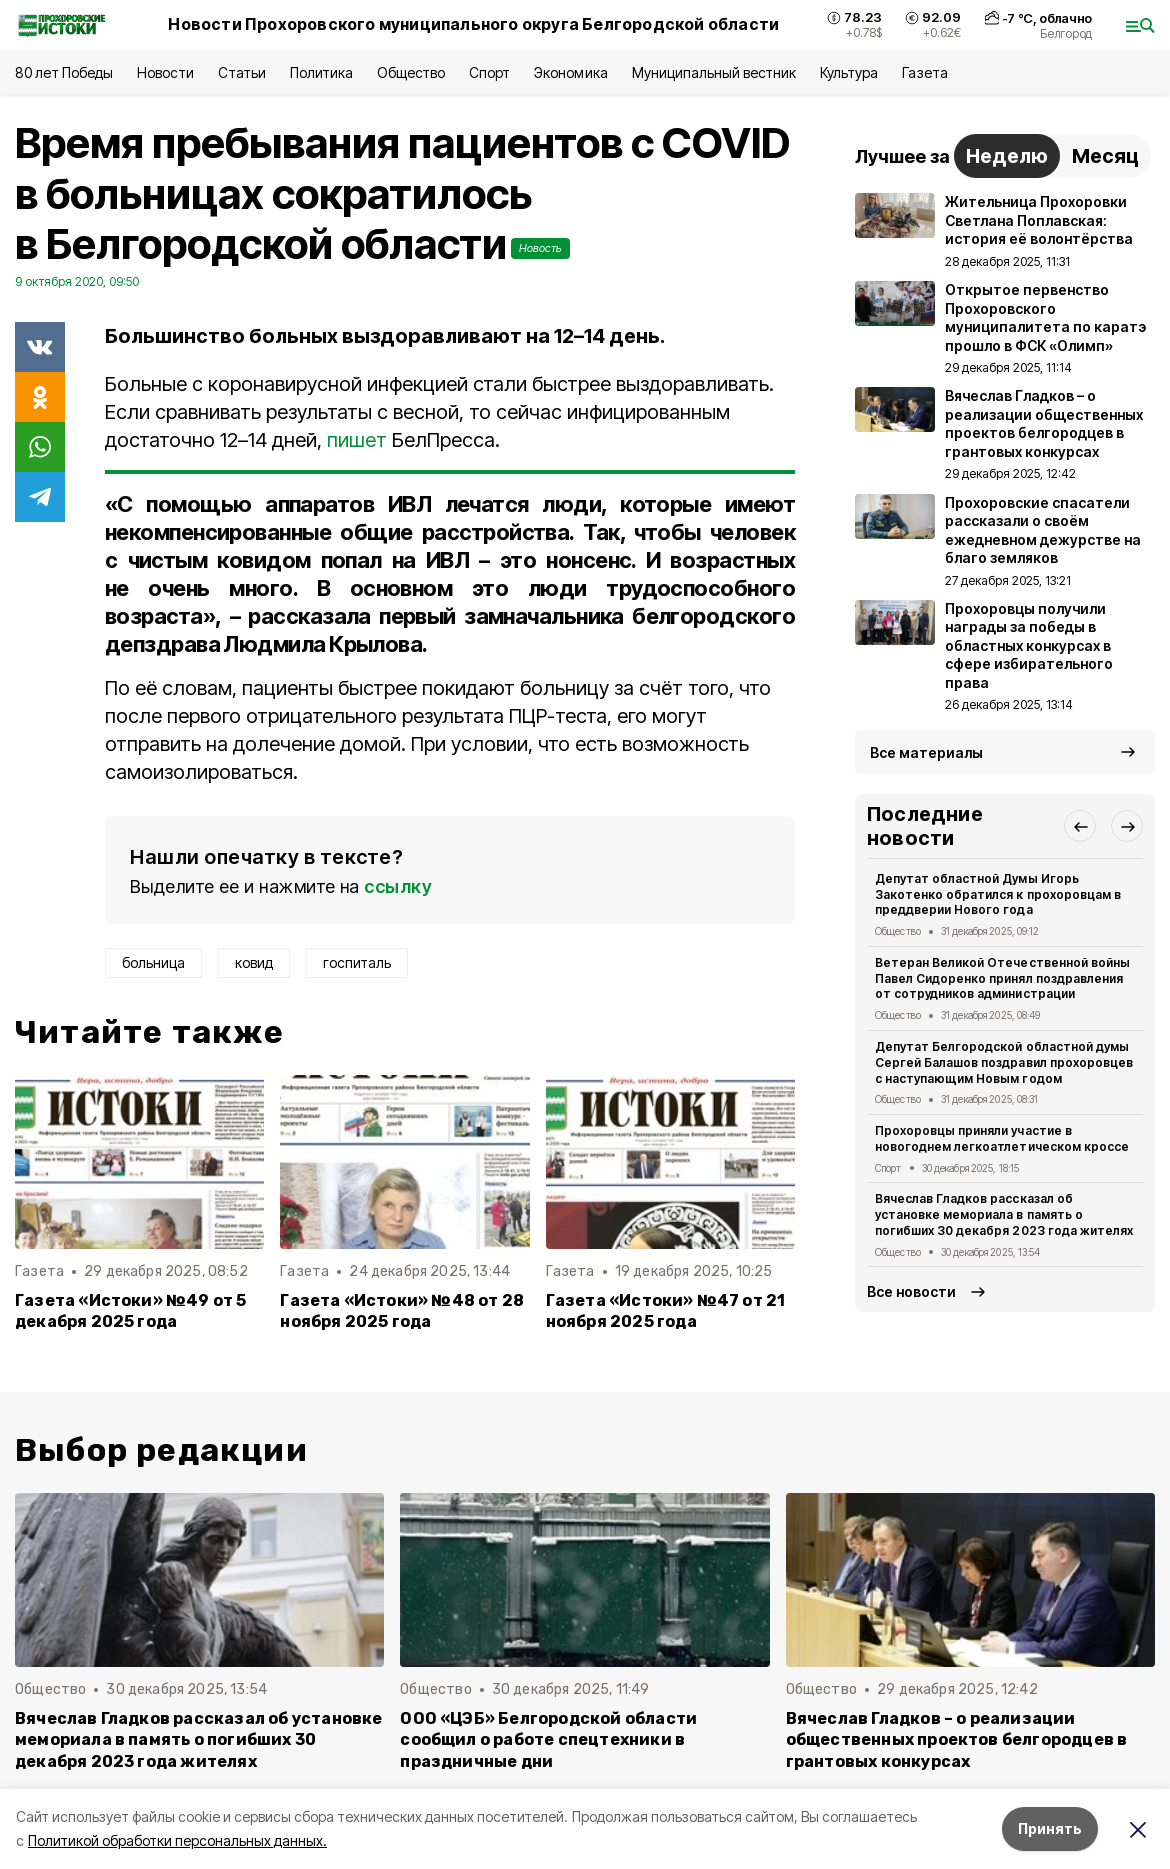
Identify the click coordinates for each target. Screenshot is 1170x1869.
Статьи (242, 72)
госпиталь (357, 962)
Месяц (1105, 156)
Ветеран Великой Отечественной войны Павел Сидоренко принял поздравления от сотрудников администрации (1002, 978)
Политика (321, 72)
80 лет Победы (64, 72)
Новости (165, 72)
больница (153, 962)
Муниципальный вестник (714, 72)
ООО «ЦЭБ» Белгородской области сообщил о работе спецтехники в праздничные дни (548, 1739)
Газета (924, 72)
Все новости (911, 1291)
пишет (357, 440)
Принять (1050, 1828)
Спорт (489, 72)
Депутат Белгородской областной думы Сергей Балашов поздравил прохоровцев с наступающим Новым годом (1004, 1062)
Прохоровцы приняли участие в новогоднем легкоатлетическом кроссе (1002, 1138)
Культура (849, 72)
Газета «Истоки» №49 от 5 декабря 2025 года (131, 1311)
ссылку (398, 886)
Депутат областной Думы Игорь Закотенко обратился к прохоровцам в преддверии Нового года (998, 894)
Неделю (1007, 156)
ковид (254, 962)
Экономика (570, 72)
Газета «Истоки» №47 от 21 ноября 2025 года (666, 1311)
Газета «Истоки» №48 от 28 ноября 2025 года (402, 1311)
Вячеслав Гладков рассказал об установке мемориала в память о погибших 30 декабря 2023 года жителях (1004, 1214)
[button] (1080, 826)
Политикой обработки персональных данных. (177, 1840)
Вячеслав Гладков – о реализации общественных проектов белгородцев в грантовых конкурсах (957, 1739)
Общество (411, 72)
